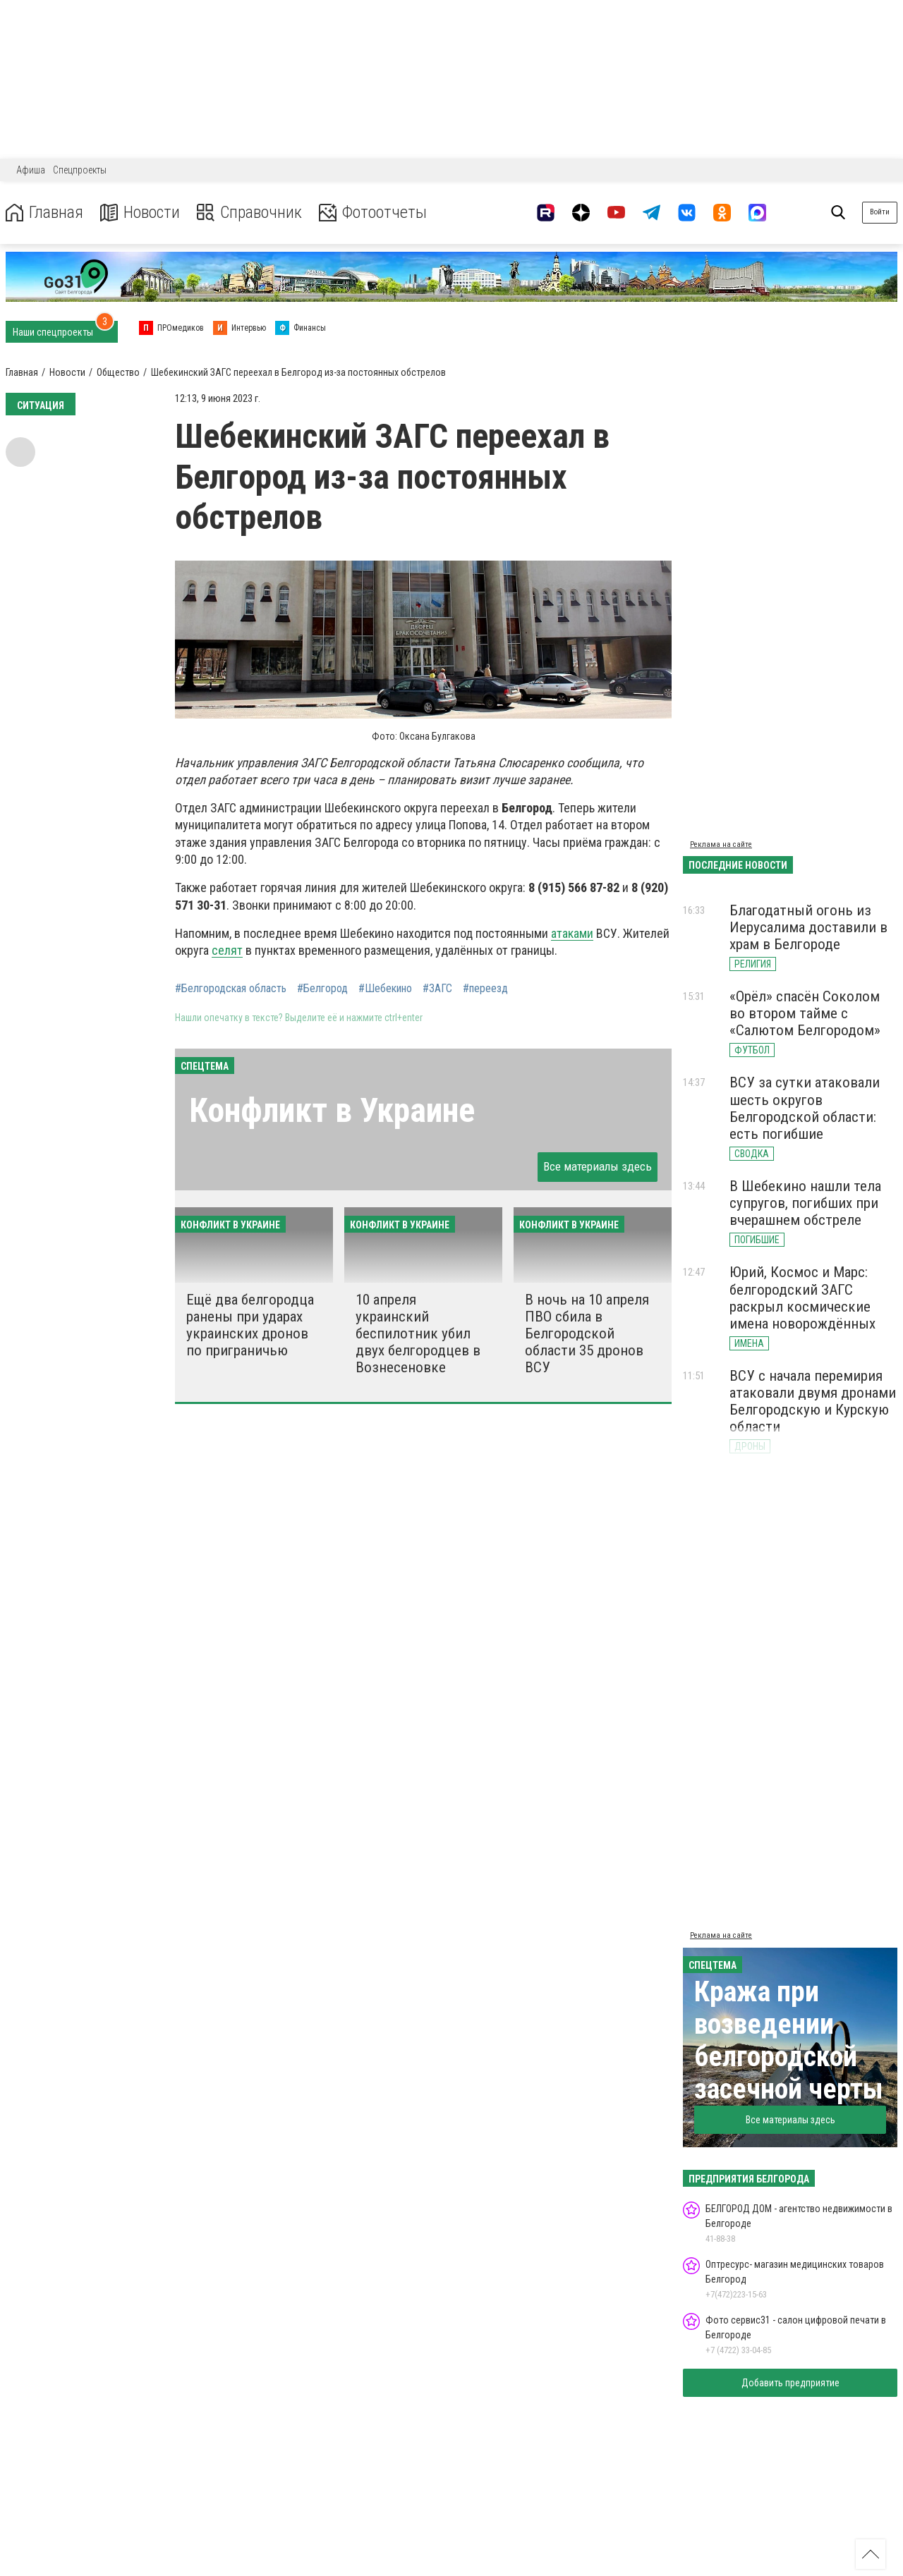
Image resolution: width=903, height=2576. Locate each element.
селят (227, 950)
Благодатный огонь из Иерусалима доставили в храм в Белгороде (808, 927)
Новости (140, 212)
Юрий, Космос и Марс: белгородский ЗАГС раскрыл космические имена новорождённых (802, 1297)
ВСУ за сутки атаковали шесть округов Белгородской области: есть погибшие (804, 1108)
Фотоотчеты (373, 212)
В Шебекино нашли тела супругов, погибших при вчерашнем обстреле (805, 1203)
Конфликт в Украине (332, 1110)
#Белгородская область (230, 988)
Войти (880, 211)
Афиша (30, 170)
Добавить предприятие (790, 2382)
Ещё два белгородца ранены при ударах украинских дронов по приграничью (250, 1325)
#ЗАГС (437, 988)
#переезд (485, 988)
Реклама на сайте (721, 844)
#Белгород (322, 988)
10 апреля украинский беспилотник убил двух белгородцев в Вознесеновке (418, 1333)
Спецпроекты (80, 170)
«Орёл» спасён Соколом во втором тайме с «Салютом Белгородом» (804, 1013)
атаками (572, 933)
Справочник (249, 212)
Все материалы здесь (597, 1166)
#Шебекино (385, 988)
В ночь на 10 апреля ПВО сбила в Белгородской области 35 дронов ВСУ (587, 1333)
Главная (44, 212)
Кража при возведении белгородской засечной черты (788, 2040)
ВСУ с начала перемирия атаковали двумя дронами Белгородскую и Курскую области (812, 1401)
